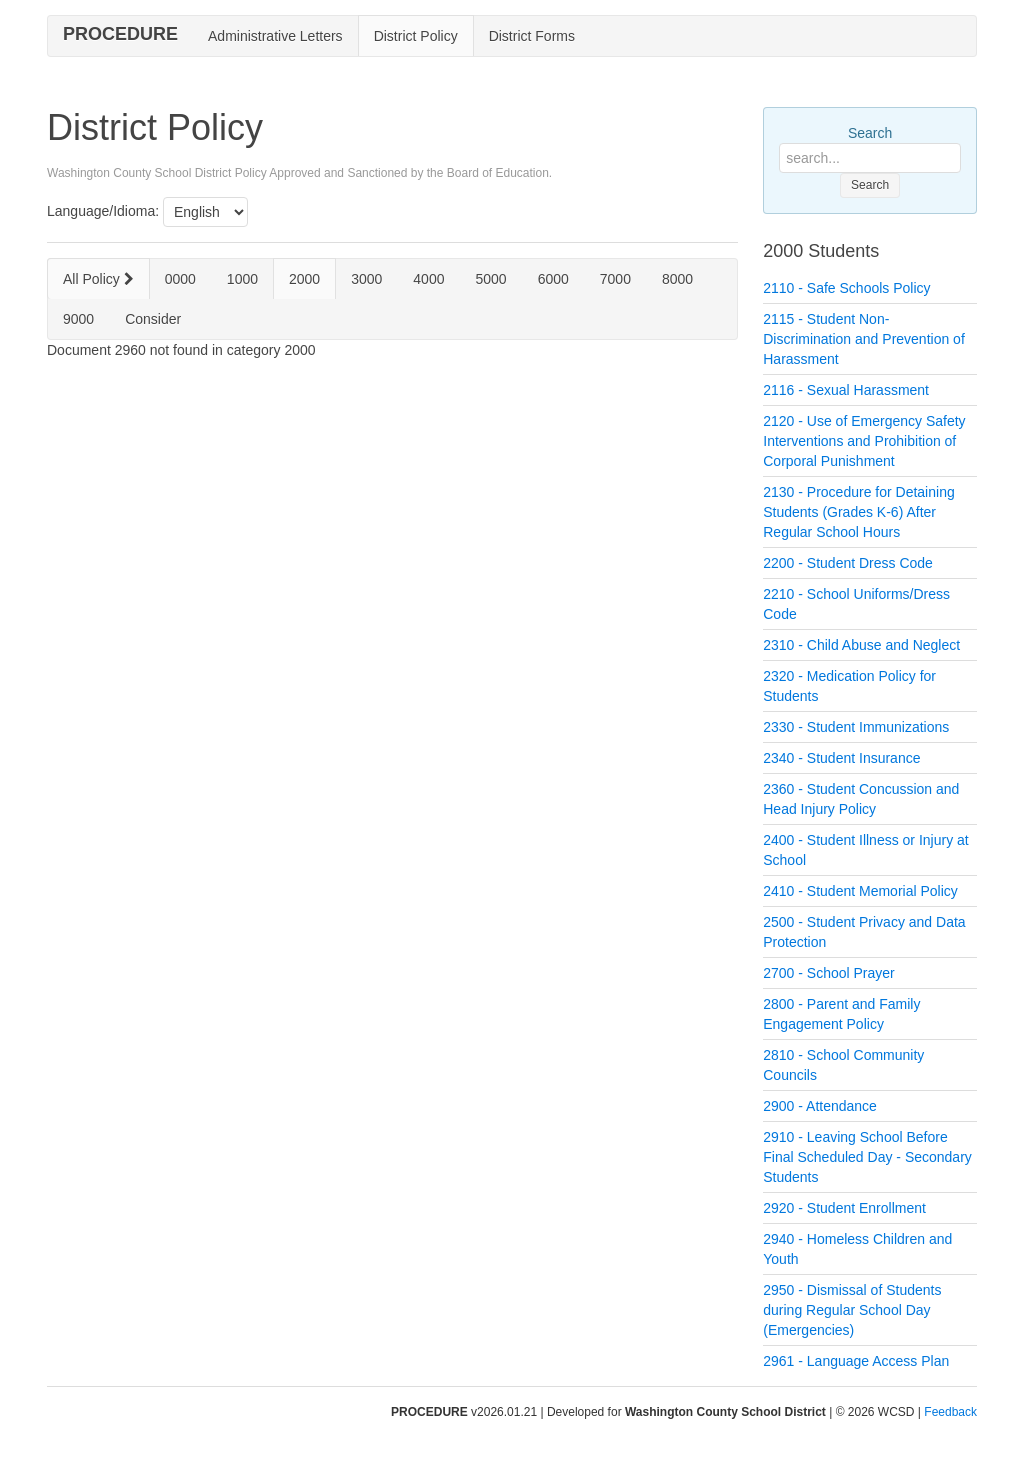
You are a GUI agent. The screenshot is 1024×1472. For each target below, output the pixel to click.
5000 (490, 279)
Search (870, 133)
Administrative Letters (275, 36)
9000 (78, 319)
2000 (304, 279)
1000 (242, 279)
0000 (180, 279)
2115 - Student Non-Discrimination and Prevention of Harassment (864, 339)
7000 (615, 279)
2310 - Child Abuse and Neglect (861, 645)
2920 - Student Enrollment (844, 1208)
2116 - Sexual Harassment (846, 390)
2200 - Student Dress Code (848, 563)
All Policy (98, 279)
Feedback (950, 1412)
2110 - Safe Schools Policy (846, 288)
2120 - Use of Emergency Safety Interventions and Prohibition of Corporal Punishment (864, 441)
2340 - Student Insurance (841, 758)
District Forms (532, 36)
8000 (677, 279)
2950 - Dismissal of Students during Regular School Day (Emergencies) (852, 1310)
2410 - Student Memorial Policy (860, 891)
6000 (553, 279)
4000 (428, 279)
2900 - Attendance (820, 1106)
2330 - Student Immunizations (856, 727)
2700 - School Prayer (829, 973)
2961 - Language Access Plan (856, 1361)
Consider (153, 319)
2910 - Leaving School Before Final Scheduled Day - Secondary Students (867, 1157)
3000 (366, 279)
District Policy (416, 36)
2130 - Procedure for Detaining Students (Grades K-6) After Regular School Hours (858, 512)
